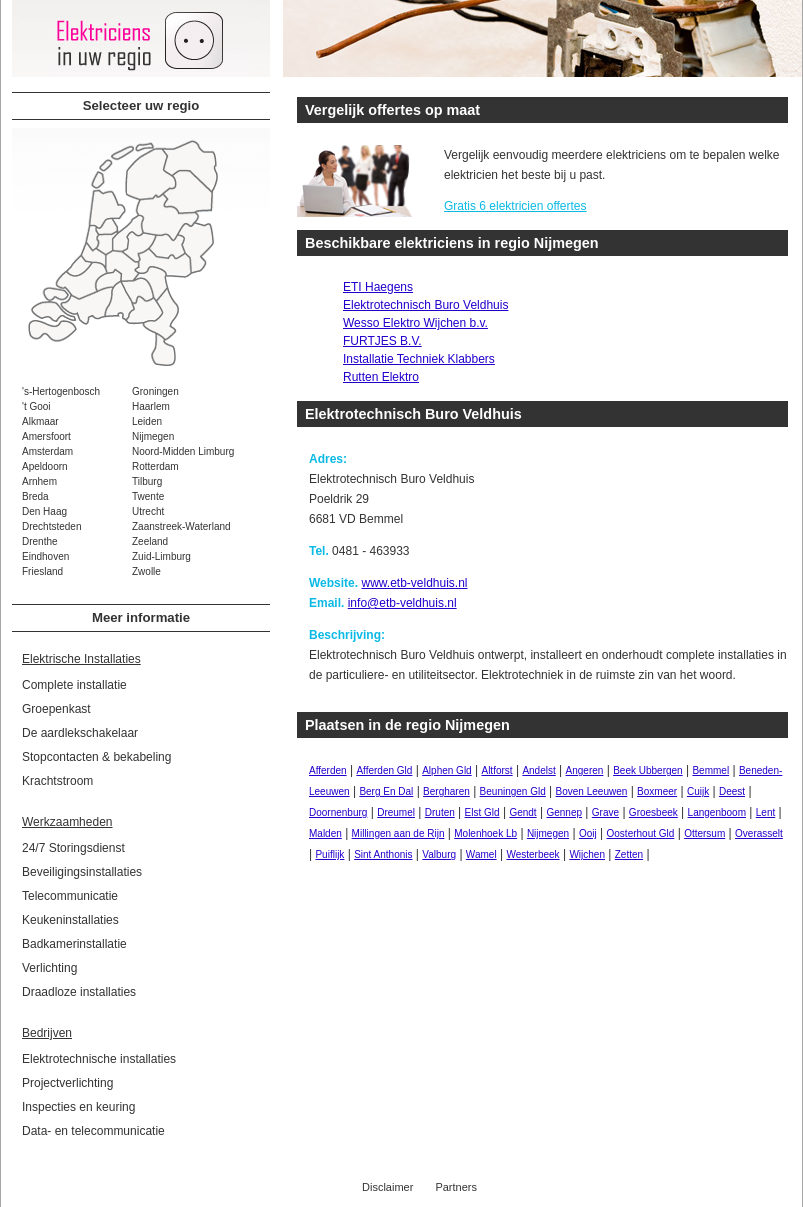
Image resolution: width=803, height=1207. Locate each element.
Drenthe (40, 541)
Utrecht (148, 511)
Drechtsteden (51, 526)
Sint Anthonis (383, 854)
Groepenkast (56, 709)
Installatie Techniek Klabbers (419, 359)
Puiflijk (329, 854)
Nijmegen (153, 436)
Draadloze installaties (79, 992)
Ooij (588, 833)
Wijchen (587, 854)
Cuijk (698, 791)
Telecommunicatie (70, 896)
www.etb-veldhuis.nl (414, 583)
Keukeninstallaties (70, 920)
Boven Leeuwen (592, 791)
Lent (765, 812)
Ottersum (704, 833)
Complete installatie (74, 685)
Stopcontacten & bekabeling (96, 757)
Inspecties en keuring (78, 1107)
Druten (440, 812)
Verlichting (49, 968)
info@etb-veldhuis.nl (402, 603)
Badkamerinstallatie (74, 944)
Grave (605, 812)
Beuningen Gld (513, 791)
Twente (148, 496)
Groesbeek (653, 812)
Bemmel (710, 770)
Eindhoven (45, 556)
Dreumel (396, 812)
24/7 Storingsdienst (73, 848)
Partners (456, 1187)
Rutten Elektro (381, 377)
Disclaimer (387, 1187)
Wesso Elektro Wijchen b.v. (415, 323)
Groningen (155, 391)
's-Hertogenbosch (61, 391)
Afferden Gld (384, 770)
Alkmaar (40, 421)
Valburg (439, 854)
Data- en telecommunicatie (93, 1131)
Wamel (481, 854)
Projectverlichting (67, 1083)
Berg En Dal (386, 791)
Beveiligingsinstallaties (82, 872)
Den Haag (44, 511)
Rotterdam (155, 466)
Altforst (496, 770)
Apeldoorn (45, 466)
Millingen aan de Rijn (398, 833)
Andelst (538, 770)
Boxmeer (657, 791)
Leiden (147, 421)
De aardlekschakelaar (80, 733)
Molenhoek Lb (485, 833)
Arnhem (39, 481)
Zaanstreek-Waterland (181, 526)
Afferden (328, 770)
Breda (35, 496)
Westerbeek (532, 854)
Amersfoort (46, 436)
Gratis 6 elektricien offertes (515, 206)
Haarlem (151, 406)
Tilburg (147, 481)
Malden (325, 833)
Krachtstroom (57, 781)
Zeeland (150, 541)
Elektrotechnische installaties (99, 1059)
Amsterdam (47, 451)
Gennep (564, 812)
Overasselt (759, 833)
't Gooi (36, 406)
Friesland (42, 571)
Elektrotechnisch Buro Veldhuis (425, 305)
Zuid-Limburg (161, 556)
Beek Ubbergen (648, 770)
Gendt (522, 812)
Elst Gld (482, 812)
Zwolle (146, 571)
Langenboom (717, 812)
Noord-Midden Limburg (183, 451)
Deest (732, 791)
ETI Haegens (378, 287)
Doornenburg (338, 812)
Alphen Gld (446, 770)
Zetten (629, 854)
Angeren (585, 770)
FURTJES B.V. (382, 341)
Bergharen (446, 791)
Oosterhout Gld (641, 833)
